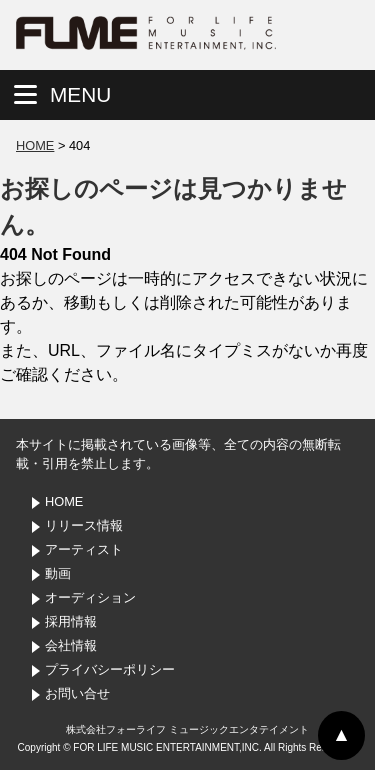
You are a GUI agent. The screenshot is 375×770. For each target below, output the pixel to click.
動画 (58, 573)
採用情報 (71, 621)
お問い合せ (77, 693)
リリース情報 (84, 525)
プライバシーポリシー (110, 669)
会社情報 (71, 645)
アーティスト (84, 549)
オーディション (90, 597)
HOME (35, 145)
